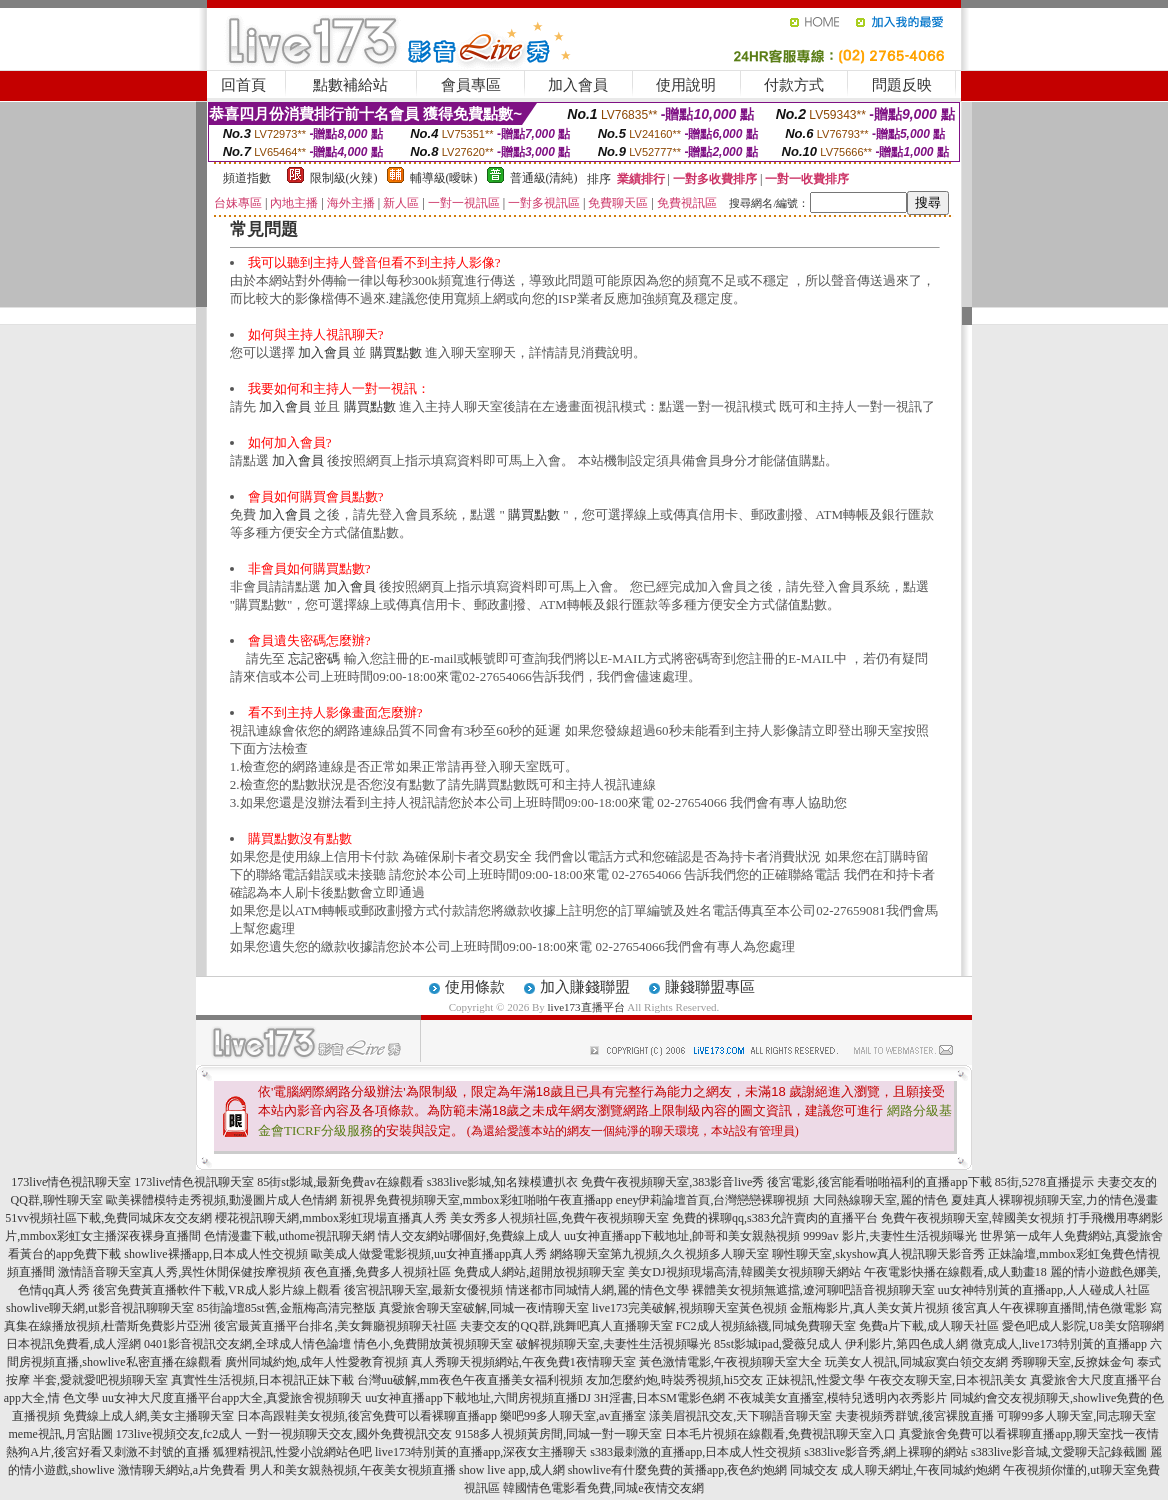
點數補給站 (350, 85)
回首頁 (243, 85)
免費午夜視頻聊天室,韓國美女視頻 (972, 1218)
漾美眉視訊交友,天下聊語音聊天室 (740, 1416)
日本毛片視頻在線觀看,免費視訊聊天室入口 (780, 1434)
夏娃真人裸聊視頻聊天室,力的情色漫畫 (1054, 1200)
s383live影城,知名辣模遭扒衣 (503, 1182)
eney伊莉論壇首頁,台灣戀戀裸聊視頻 (713, 1200)
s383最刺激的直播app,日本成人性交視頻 (695, 1452)
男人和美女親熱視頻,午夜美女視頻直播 (352, 1470)
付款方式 (794, 85)
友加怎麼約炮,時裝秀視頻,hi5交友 (674, 1380)
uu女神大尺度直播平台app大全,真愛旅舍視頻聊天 (232, 1398)
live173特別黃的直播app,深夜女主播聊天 (481, 1452)
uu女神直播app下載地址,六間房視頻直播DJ (478, 1398)
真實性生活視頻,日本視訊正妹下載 (262, 1380)
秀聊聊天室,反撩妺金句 (1072, 1362)
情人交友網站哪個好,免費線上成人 (469, 1236)
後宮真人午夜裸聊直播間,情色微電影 (1049, 1308)
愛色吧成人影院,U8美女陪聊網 (1083, 1326)
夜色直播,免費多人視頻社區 (377, 1272)
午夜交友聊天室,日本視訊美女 (947, 1380)
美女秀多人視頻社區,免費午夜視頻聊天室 (559, 1218)
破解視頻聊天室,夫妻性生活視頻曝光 (613, 1344)
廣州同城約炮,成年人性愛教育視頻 (316, 1362)
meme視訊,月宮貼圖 (61, 1434)
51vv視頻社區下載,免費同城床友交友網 (108, 1218)
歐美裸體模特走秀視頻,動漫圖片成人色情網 (221, 1200)
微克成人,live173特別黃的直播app (1059, 1344)
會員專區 (471, 85)
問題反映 (902, 85)
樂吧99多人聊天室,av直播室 (573, 1416)
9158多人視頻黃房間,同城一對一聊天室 (558, 1434)
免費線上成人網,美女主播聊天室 (148, 1416)
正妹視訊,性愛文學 (815, 1380)
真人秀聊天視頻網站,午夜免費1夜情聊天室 (523, 1362)
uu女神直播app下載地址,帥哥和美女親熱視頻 (682, 1236)
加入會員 (578, 85)
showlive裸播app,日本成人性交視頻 (216, 1254)
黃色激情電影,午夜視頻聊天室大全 (730, 1362)
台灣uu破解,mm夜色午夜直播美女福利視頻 (470, 1380)
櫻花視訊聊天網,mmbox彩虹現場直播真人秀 (331, 1218)
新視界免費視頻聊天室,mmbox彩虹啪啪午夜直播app (476, 1200)
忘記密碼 (314, 658)
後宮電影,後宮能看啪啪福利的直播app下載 (879, 1182)
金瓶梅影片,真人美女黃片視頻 (869, 1308)
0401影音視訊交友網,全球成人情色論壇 (247, 1344)
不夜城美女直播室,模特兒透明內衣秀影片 (837, 1398)
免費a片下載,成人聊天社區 (929, 1326)
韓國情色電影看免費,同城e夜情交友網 (603, 1488)
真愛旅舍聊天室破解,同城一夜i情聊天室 (484, 1308)
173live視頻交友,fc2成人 (179, 1434)
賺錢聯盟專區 (710, 987)
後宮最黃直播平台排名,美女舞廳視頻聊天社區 (335, 1326)
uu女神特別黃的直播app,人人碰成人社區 (1044, 1290)
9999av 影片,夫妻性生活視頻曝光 (889, 1236)
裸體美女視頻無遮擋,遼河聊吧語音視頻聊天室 (813, 1290)
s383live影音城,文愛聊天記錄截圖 (1059, 1452)
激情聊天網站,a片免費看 (182, 1470)
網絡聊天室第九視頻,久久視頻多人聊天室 (659, 1254)
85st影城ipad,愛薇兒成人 (778, 1344)
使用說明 (686, 85)
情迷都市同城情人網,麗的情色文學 (597, 1290)
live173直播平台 (586, 1007)
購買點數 (396, 352)
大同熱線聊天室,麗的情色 (880, 1200)
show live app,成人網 (512, 1470)
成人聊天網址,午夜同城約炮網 (920, 1470)
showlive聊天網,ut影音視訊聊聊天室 (100, 1308)
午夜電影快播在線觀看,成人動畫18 (955, 1272)
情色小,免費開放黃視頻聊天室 (433, 1344)
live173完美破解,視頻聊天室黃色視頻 (689, 1308)
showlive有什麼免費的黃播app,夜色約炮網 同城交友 (703, 1470)
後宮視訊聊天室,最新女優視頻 (423, 1290)
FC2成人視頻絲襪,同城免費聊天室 (766, 1326)
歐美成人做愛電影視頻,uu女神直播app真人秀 (429, 1254)
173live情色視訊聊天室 (71, 1182)
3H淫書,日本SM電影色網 (659, 1398)
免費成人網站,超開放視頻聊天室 (539, 1272)
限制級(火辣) (344, 178)
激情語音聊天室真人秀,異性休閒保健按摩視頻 (179, 1272)
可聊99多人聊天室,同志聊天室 (1076, 1416)
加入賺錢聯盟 (585, 987)
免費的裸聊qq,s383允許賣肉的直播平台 (775, 1218)
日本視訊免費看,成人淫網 (73, 1344)
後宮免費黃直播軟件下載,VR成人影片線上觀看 (217, 1290)
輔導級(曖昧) (444, 178)
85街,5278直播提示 (1044, 1182)
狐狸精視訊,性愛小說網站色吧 (292, 1452)
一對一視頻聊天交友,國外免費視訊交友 (348, 1434)
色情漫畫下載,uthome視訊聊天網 (289, 1236)
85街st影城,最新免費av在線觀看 (340, 1182)
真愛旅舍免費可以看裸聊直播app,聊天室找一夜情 (1029, 1434)
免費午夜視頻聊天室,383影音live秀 (672, 1182)
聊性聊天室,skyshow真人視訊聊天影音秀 (878, 1254)
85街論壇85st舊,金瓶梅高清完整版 (286, 1308)
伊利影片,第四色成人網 (906, 1344)
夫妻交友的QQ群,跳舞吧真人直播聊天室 (566, 1326)
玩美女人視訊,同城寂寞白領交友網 (916, 1362)
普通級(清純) (544, 178)
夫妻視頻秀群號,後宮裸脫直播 (914, 1416)
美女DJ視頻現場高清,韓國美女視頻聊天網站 (744, 1272)
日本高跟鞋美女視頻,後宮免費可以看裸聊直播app (367, 1416)
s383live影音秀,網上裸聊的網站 (886, 1452)
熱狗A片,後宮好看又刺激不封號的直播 (108, 1452)
